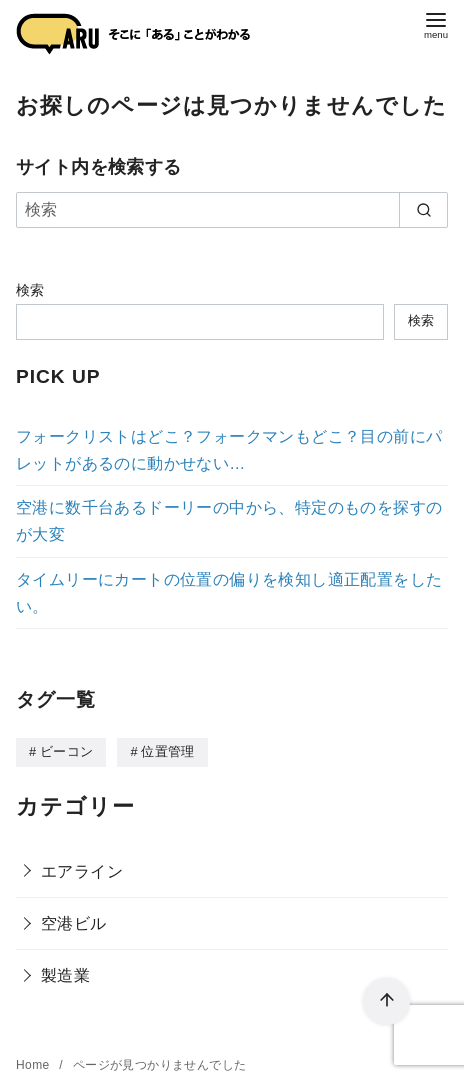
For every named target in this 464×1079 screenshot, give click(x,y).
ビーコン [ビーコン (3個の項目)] (66, 751)
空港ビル (74, 922)
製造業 (65, 974)
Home (34, 1064)
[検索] (232, 210)
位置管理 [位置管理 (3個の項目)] (167, 751)
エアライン (82, 870)
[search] (423, 210)
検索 (30, 290)
